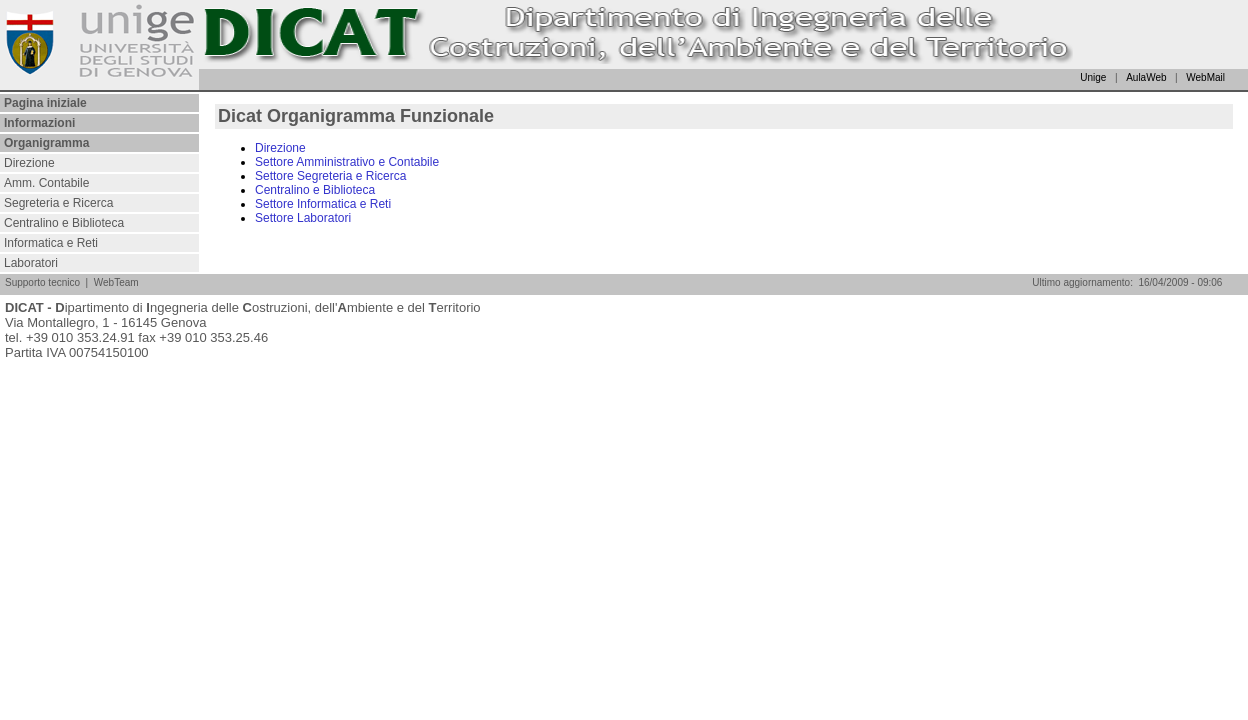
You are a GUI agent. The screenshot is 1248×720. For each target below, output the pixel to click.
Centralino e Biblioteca (64, 223)
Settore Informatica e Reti (323, 204)
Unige (1093, 77)
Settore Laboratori (303, 218)
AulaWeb (1146, 77)
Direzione (29, 163)
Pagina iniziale (45, 103)
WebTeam (116, 282)
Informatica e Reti (51, 243)
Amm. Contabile (46, 183)
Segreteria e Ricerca (58, 203)
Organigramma (46, 143)
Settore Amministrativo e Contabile (347, 162)
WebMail (1205, 77)
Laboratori (31, 263)
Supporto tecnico (42, 282)
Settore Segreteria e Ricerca (330, 176)
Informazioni (39, 123)
